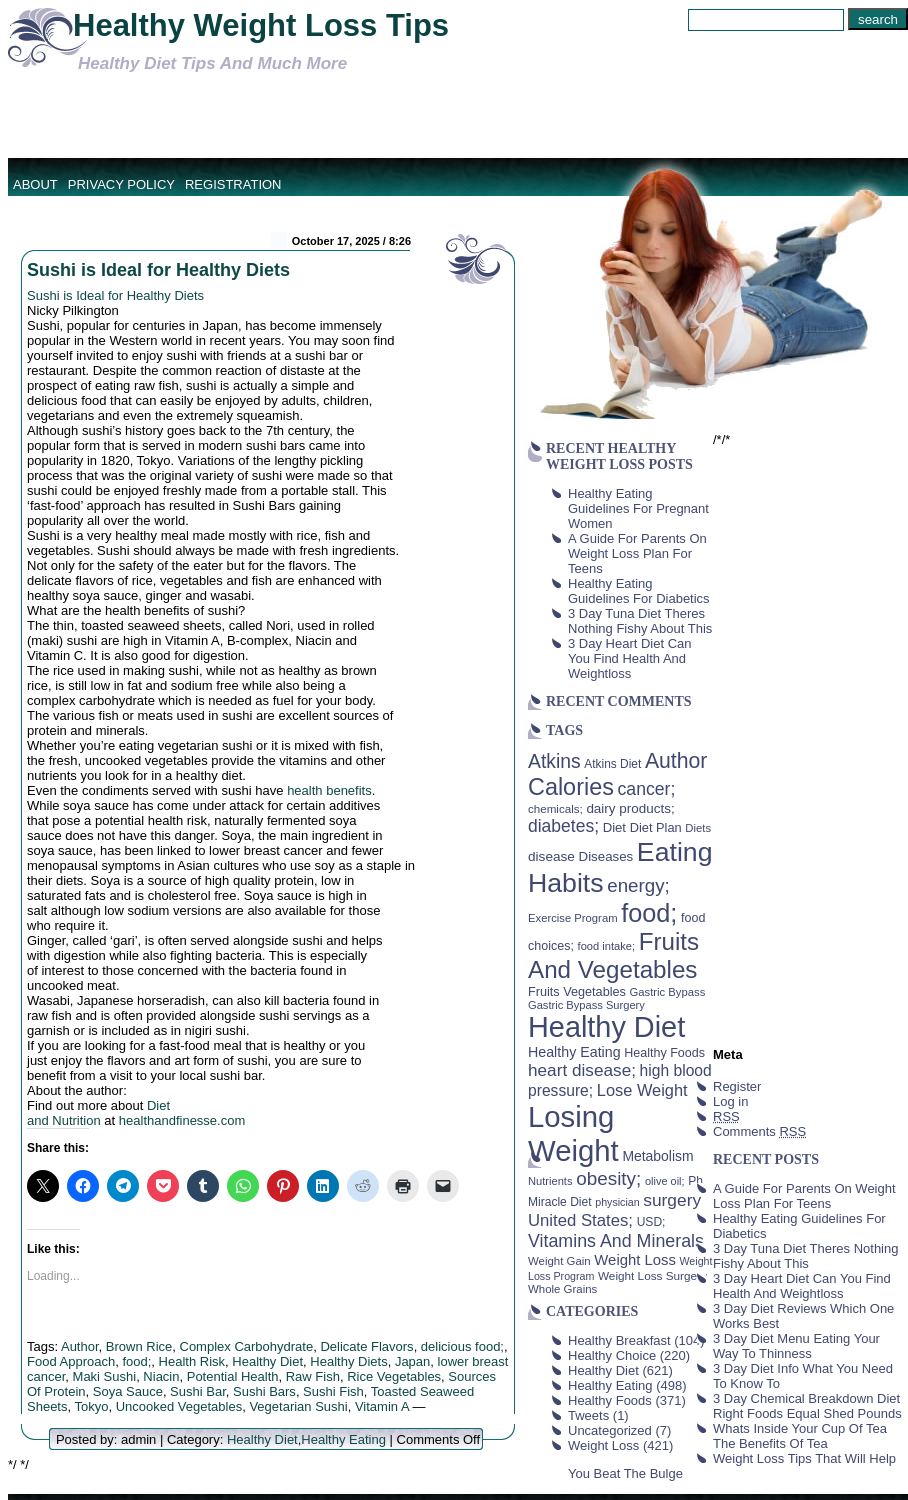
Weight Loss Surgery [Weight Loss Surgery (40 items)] (652, 1275)
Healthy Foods (610, 1400)
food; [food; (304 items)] (649, 913)
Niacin (161, 1376)
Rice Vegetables (394, 1376)
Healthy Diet (267, 1361)
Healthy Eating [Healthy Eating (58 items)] (574, 1052)
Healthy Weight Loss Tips (261, 25)
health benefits (329, 790)
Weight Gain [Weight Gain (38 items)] (559, 1261)
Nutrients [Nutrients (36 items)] (550, 1181)
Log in (730, 1101)
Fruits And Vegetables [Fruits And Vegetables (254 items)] (613, 955)
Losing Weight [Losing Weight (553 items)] (573, 1133)
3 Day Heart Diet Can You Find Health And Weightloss (630, 658)
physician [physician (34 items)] (617, 1202)
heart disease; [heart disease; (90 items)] (582, 1070)
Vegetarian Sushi (298, 1406)
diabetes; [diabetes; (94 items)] (563, 826)
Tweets (588, 1415)
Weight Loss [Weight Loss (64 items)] (635, 1260)
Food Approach (71, 1361)
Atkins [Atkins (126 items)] (554, 761)
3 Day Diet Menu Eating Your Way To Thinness (796, 1346)
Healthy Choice (612, 1355)
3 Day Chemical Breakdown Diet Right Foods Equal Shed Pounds (807, 1406)
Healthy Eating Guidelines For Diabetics (639, 591)
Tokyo (91, 1406)
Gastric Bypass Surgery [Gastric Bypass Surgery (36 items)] (586, 1005)
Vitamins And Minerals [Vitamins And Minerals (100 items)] (616, 1241)
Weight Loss (603, 1445)
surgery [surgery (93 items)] (672, 1200)
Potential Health (233, 1376)
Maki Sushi (105, 1376)
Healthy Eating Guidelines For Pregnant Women (638, 508)
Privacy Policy (121, 184)
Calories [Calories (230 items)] (571, 787)
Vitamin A (382, 1406)
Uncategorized (610, 1430)
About (35, 184)
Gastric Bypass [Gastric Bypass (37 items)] (668, 992)
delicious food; (462, 1346)
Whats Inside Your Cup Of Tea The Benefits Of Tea (800, 1436)
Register (737, 1086)
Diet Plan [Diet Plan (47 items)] (656, 827)
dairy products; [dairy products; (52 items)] (630, 808)
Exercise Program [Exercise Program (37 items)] (573, 918)
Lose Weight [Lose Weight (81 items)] (642, 1090)
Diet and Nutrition (98, 1113)
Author (80, 1346)
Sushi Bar (198, 1391)
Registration (233, 184)
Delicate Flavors (366, 1346)
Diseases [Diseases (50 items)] (606, 856)
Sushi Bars (264, 1391)
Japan (412, 1361)
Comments (759, 1131)
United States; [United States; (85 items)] (580, 1220)
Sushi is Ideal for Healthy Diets (158, 270)
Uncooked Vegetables (179, 1406)
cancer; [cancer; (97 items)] (646, 789)
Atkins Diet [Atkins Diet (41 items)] (612, 764)
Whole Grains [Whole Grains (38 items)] (562, 1289)
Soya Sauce (128, 1391)
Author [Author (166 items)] (676, 761)
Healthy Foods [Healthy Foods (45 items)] (664, 1053)
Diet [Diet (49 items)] (614, 827)
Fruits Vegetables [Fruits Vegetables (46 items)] (577, 992)
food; (136, 1361)
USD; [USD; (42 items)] (651, 1222)
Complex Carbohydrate (247, 1346)
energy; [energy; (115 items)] (638, 885)
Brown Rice (139, 1346)
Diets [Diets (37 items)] (698, 828)
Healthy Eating (343, 1439)
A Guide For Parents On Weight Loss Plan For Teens (637, 553)
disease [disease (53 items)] (551, 856)
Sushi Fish (333, 1391)
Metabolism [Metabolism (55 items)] (657, 1156)
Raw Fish (313, 1376)
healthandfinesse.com (182, 1120)
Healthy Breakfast (619, 1340)
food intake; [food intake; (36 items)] (607, 946)
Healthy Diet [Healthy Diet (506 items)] (606, 1027)
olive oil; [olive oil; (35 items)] (665, 1181)
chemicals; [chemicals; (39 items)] (555, 808)
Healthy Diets (348, 1361)
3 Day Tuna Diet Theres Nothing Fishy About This (640, 621)
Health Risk (192, 1361)
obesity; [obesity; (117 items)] (608, 1178)
